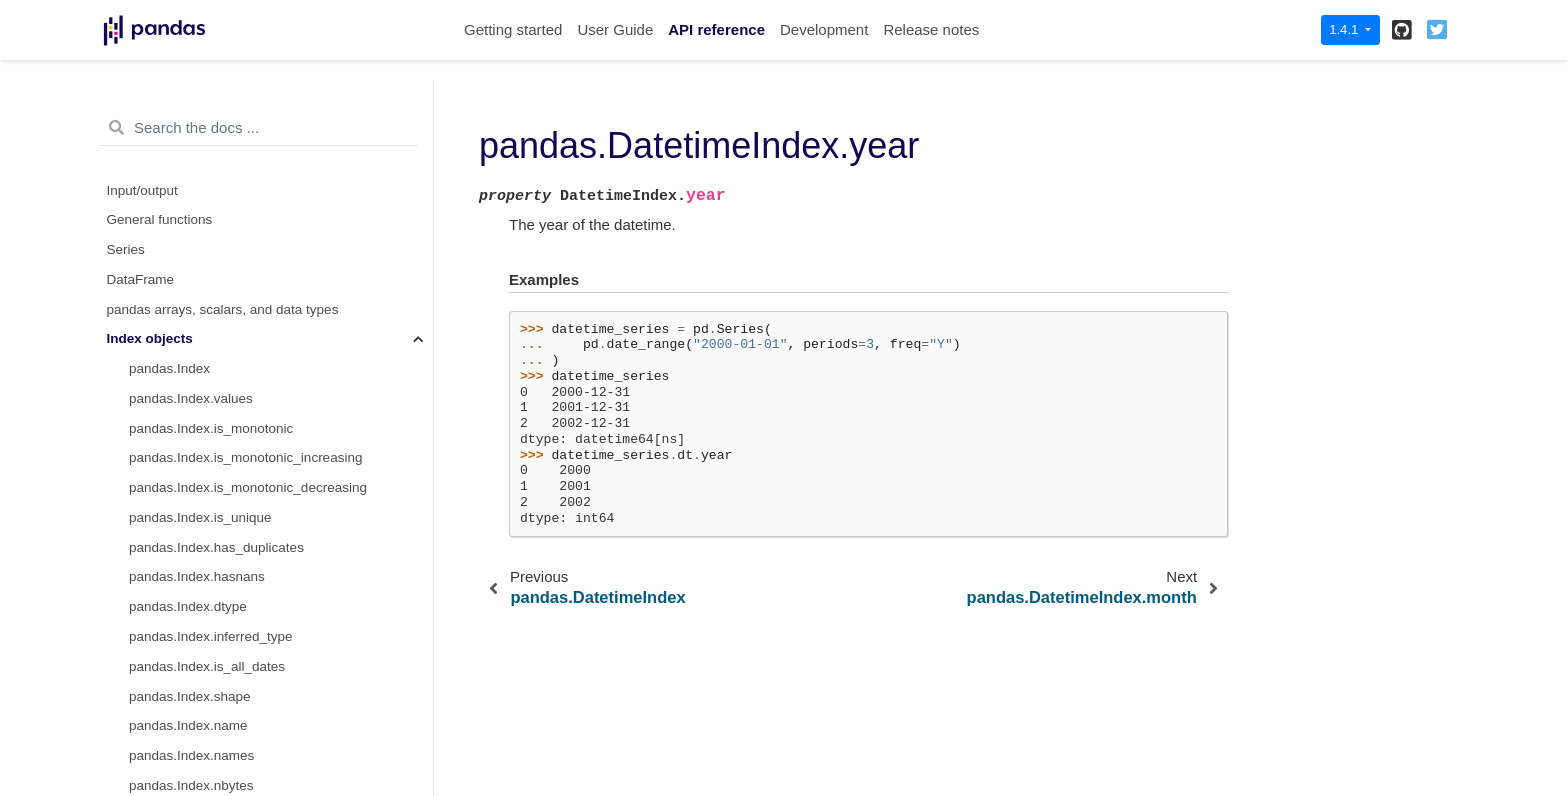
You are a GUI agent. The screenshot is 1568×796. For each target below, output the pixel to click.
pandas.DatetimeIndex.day (209, 314)
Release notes (931, 29)
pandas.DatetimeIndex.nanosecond (235, 462)
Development (824, 29)
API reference (716, 29)
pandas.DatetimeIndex (196, 224)
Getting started (513, 29)
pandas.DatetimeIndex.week (214, 671)
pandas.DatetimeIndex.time (211, 522)
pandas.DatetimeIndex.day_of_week (238, 730)
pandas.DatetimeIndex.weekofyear (233, 641)
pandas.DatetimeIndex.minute (218, 373)
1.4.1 (1345, 29)
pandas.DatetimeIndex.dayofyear (228, 581)
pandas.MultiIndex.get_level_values (236, 195)
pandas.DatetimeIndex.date (211, 492)
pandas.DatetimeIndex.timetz (216, 552)
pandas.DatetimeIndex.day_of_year (235, 611)
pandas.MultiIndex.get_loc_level (225, 135)
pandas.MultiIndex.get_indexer (221, 165)
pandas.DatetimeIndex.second (220, 403)
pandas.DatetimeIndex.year (216, 254)
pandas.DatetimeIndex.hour (212, 343)
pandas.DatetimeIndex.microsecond (236, 433)
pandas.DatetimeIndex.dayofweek (230, 701)
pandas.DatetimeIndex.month (217, 284)
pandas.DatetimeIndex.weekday (225, 760)
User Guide (615, 29)
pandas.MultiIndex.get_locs (211, 105)
